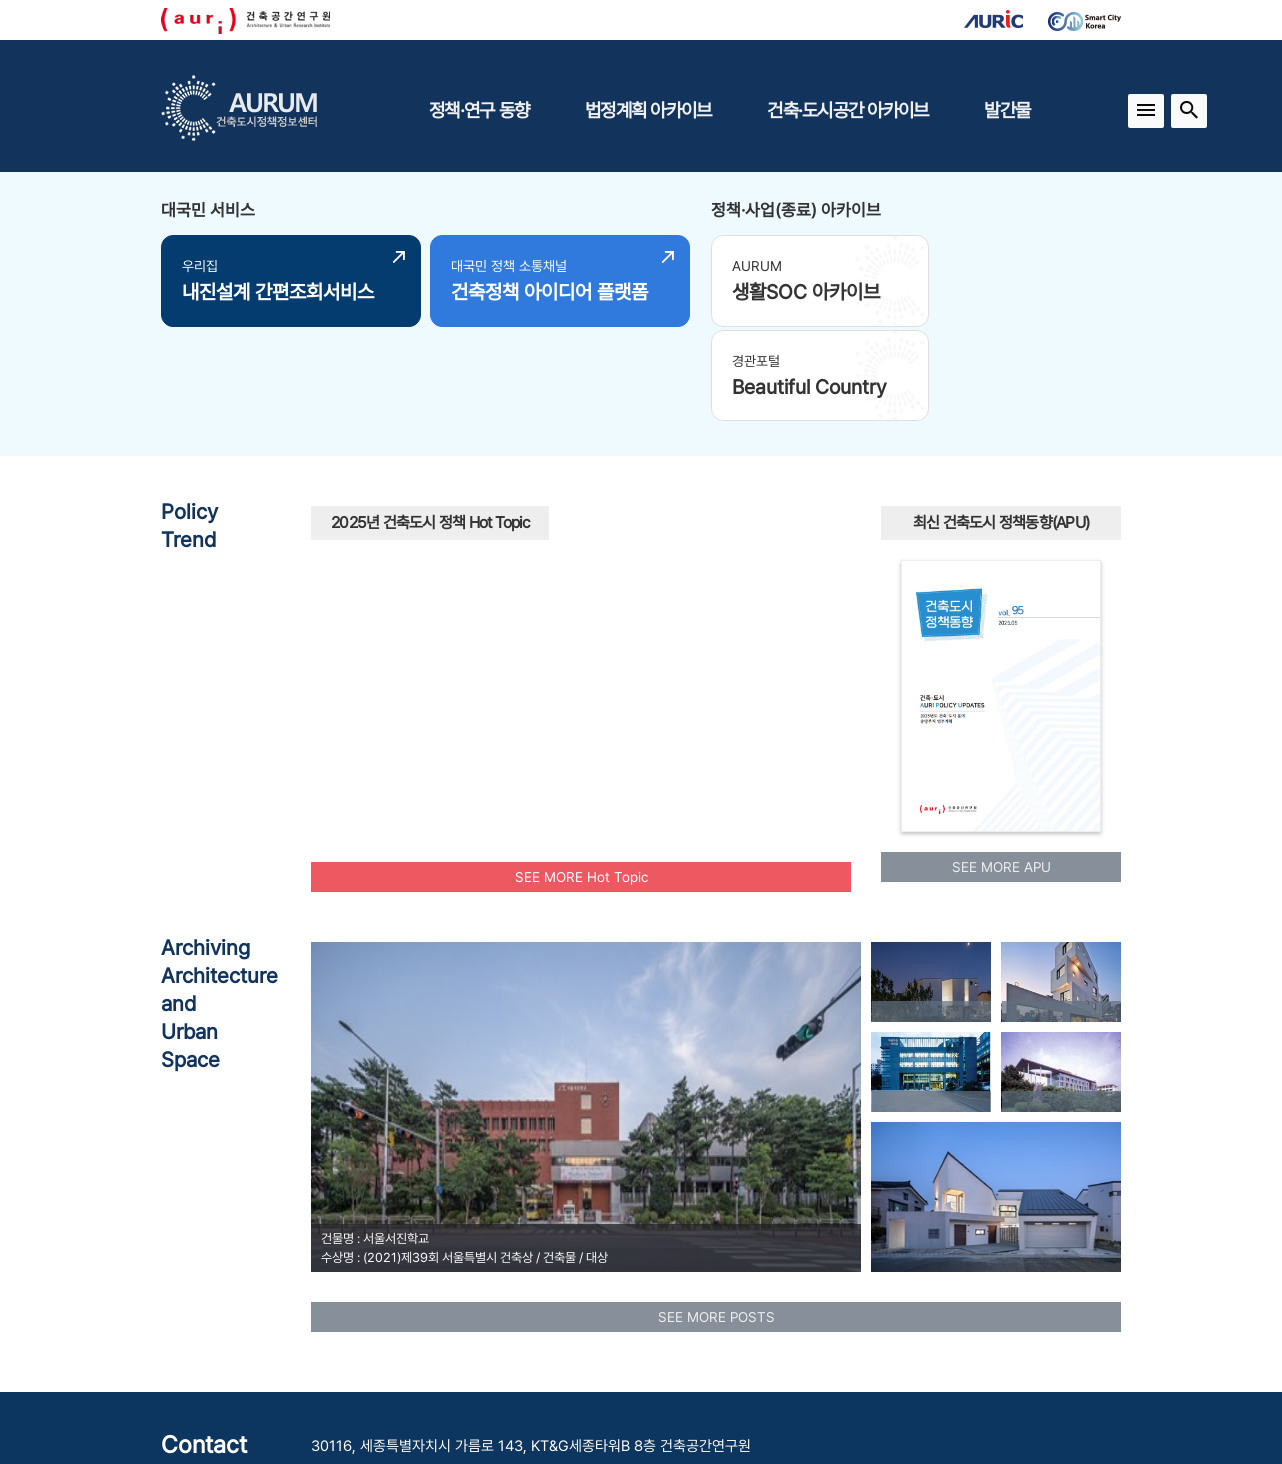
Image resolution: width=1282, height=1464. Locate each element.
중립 (796, 662)
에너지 (768, 630)
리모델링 (379, 668)
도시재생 (688, 666)
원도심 (539, 477)
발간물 (1007, 110)
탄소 (393, 572)
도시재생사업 (614, 696)
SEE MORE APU (1001, 769)
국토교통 (570, 543)
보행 (506, 500)
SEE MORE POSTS (716, 1218)
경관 (785, 564)
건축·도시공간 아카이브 (847, 110)
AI (632, 582)
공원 (720, 596)
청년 (502, 639)
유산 (719, 641)
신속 (677, 565)
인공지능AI (754, 509)
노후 (644, 618)
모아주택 (464, 555)
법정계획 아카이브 (648, 110)
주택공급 (564, 499)
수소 (791, 604)
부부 (812, 627)
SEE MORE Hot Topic (581, 778)
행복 (440, 671)
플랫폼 (535, 709)
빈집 (581, 597)
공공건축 (749, 540)
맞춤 (449, 641)
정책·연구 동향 (479, 110)
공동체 (433, 516)
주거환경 (598, 652)
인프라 (480, 693)
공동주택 (486, 597)
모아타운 (660, 521)
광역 (354, 555)
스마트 (398, 599)
